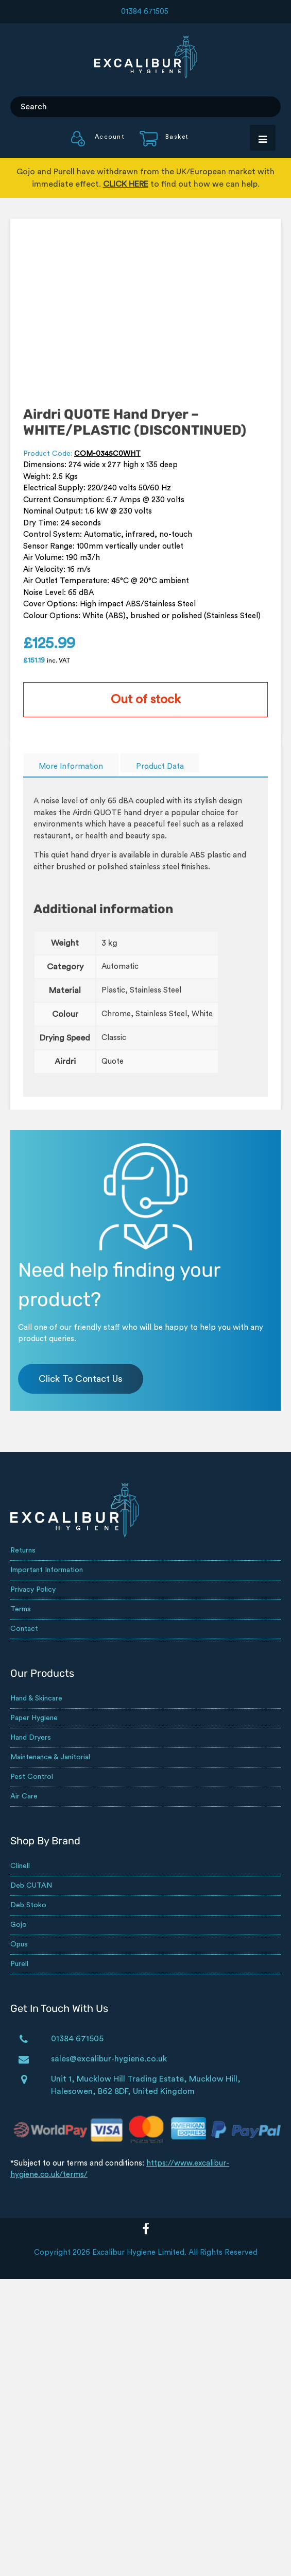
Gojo (18, 1924)
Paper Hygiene (34, 1718)
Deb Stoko (28, 1905)
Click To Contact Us (81, 1378)
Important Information (46, 1570)
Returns (23, 1550)
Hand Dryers (30, 1737)
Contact (24, 1628)
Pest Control (31, 1776)
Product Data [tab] (160, 766)
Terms (20, 1609)
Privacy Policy (33, 1589)
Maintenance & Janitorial (50, 1757)
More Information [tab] (71, 766)
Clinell (20, 1866)
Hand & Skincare (36, 1698)
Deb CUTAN (31, 1885)
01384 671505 (144, 11)
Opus (19, 1944)
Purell (19, 1964)
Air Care (24, 1796)
